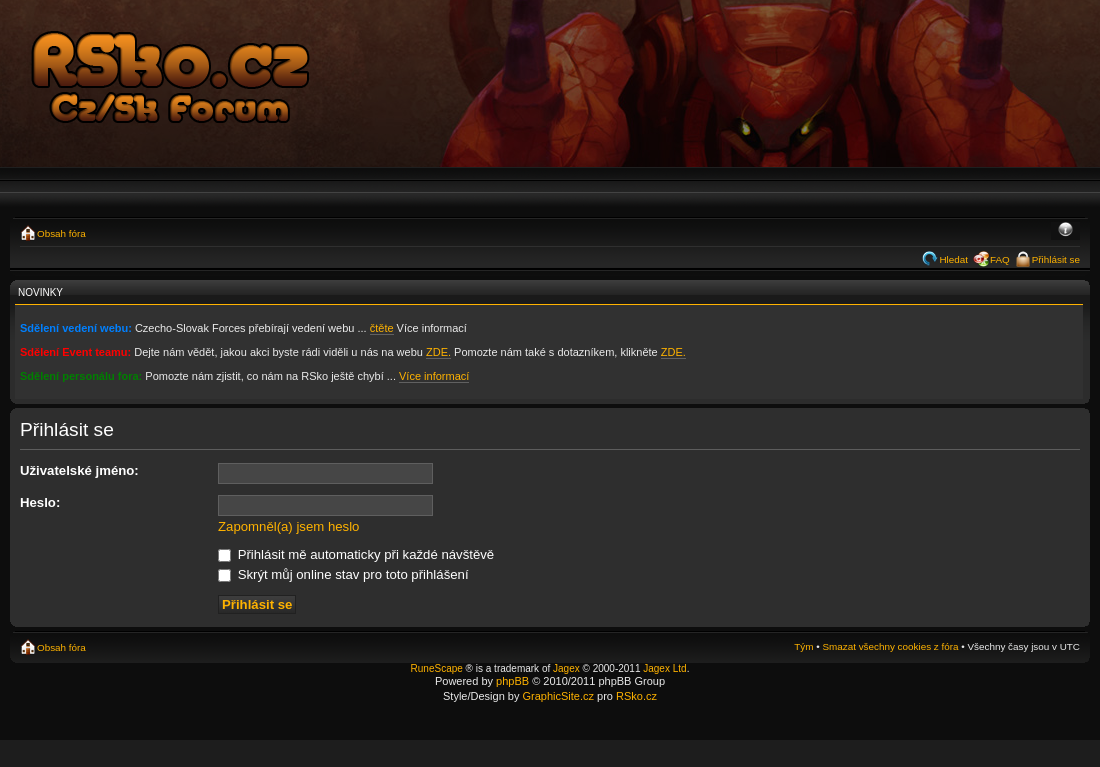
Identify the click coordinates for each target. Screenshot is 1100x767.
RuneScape (437, 668)
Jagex (566, 668)
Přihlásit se (1056, 259)
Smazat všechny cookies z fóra (890, 646)
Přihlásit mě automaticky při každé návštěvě (356, 554)
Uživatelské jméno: (79, 470)
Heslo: (40, 502)
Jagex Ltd (664, 668)
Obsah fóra (61, 233)
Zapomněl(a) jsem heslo (288, 526)
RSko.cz (636, 696)
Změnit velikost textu (1065, 231)
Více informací (434, 376)
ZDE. (438, 352)
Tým (803, 646)
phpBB (512, 681)
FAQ (1000, 259)
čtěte (382, 328)
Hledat (953, 259)
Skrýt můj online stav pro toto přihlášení (343, 574)
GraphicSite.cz (558, 696)
